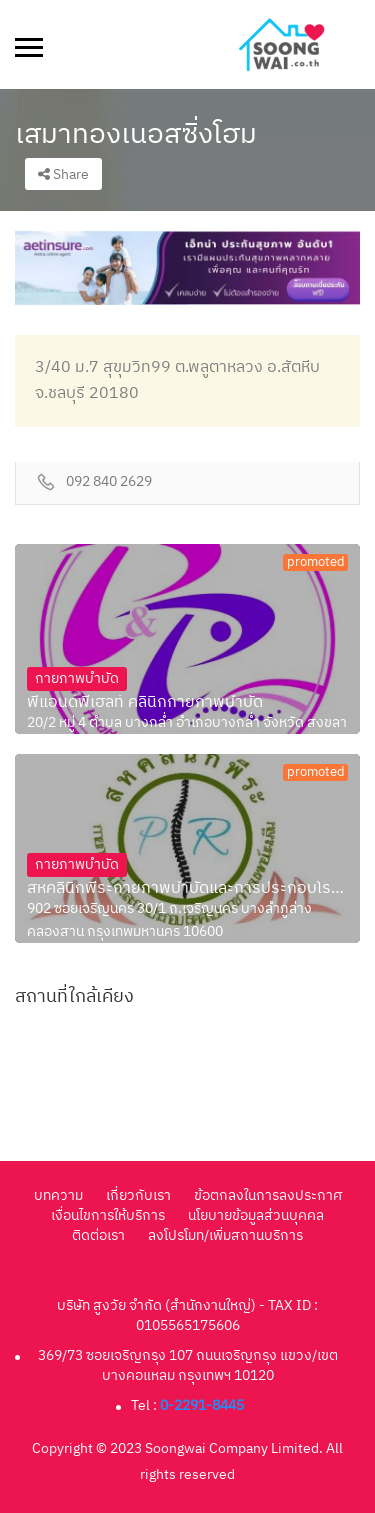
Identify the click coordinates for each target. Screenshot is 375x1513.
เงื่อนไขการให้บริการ (108, 1215)
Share (63, 174)
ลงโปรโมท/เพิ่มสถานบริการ (225, 1235)
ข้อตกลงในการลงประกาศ (268, 1195)
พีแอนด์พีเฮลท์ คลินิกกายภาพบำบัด (145, 703)
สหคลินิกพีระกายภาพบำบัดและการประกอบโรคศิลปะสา (187, 889)
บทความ (58, 1195)
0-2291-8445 (202, 1405)
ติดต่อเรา (98, 1235)
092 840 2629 (109, 482)
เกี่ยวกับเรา (138, 1195)
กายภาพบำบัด (77, 678)
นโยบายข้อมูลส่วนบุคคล (256, 1215)
